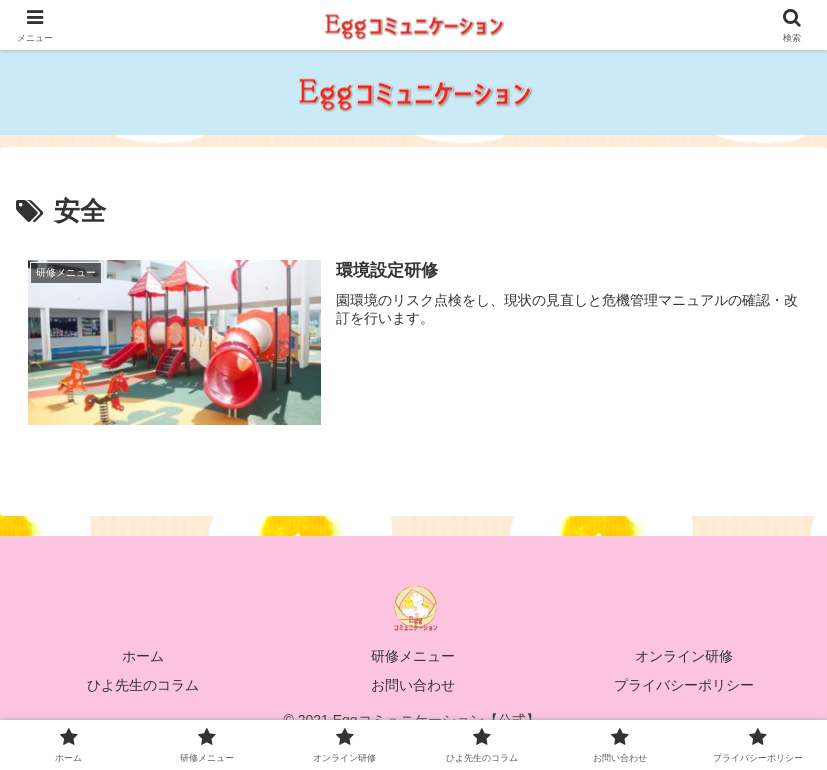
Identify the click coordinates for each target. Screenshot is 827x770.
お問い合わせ (413, 685)
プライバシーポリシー (684, 685)
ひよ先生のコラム (143, 685)
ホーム (143, 656)
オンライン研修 (684, 656)
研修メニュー (413, 656)
